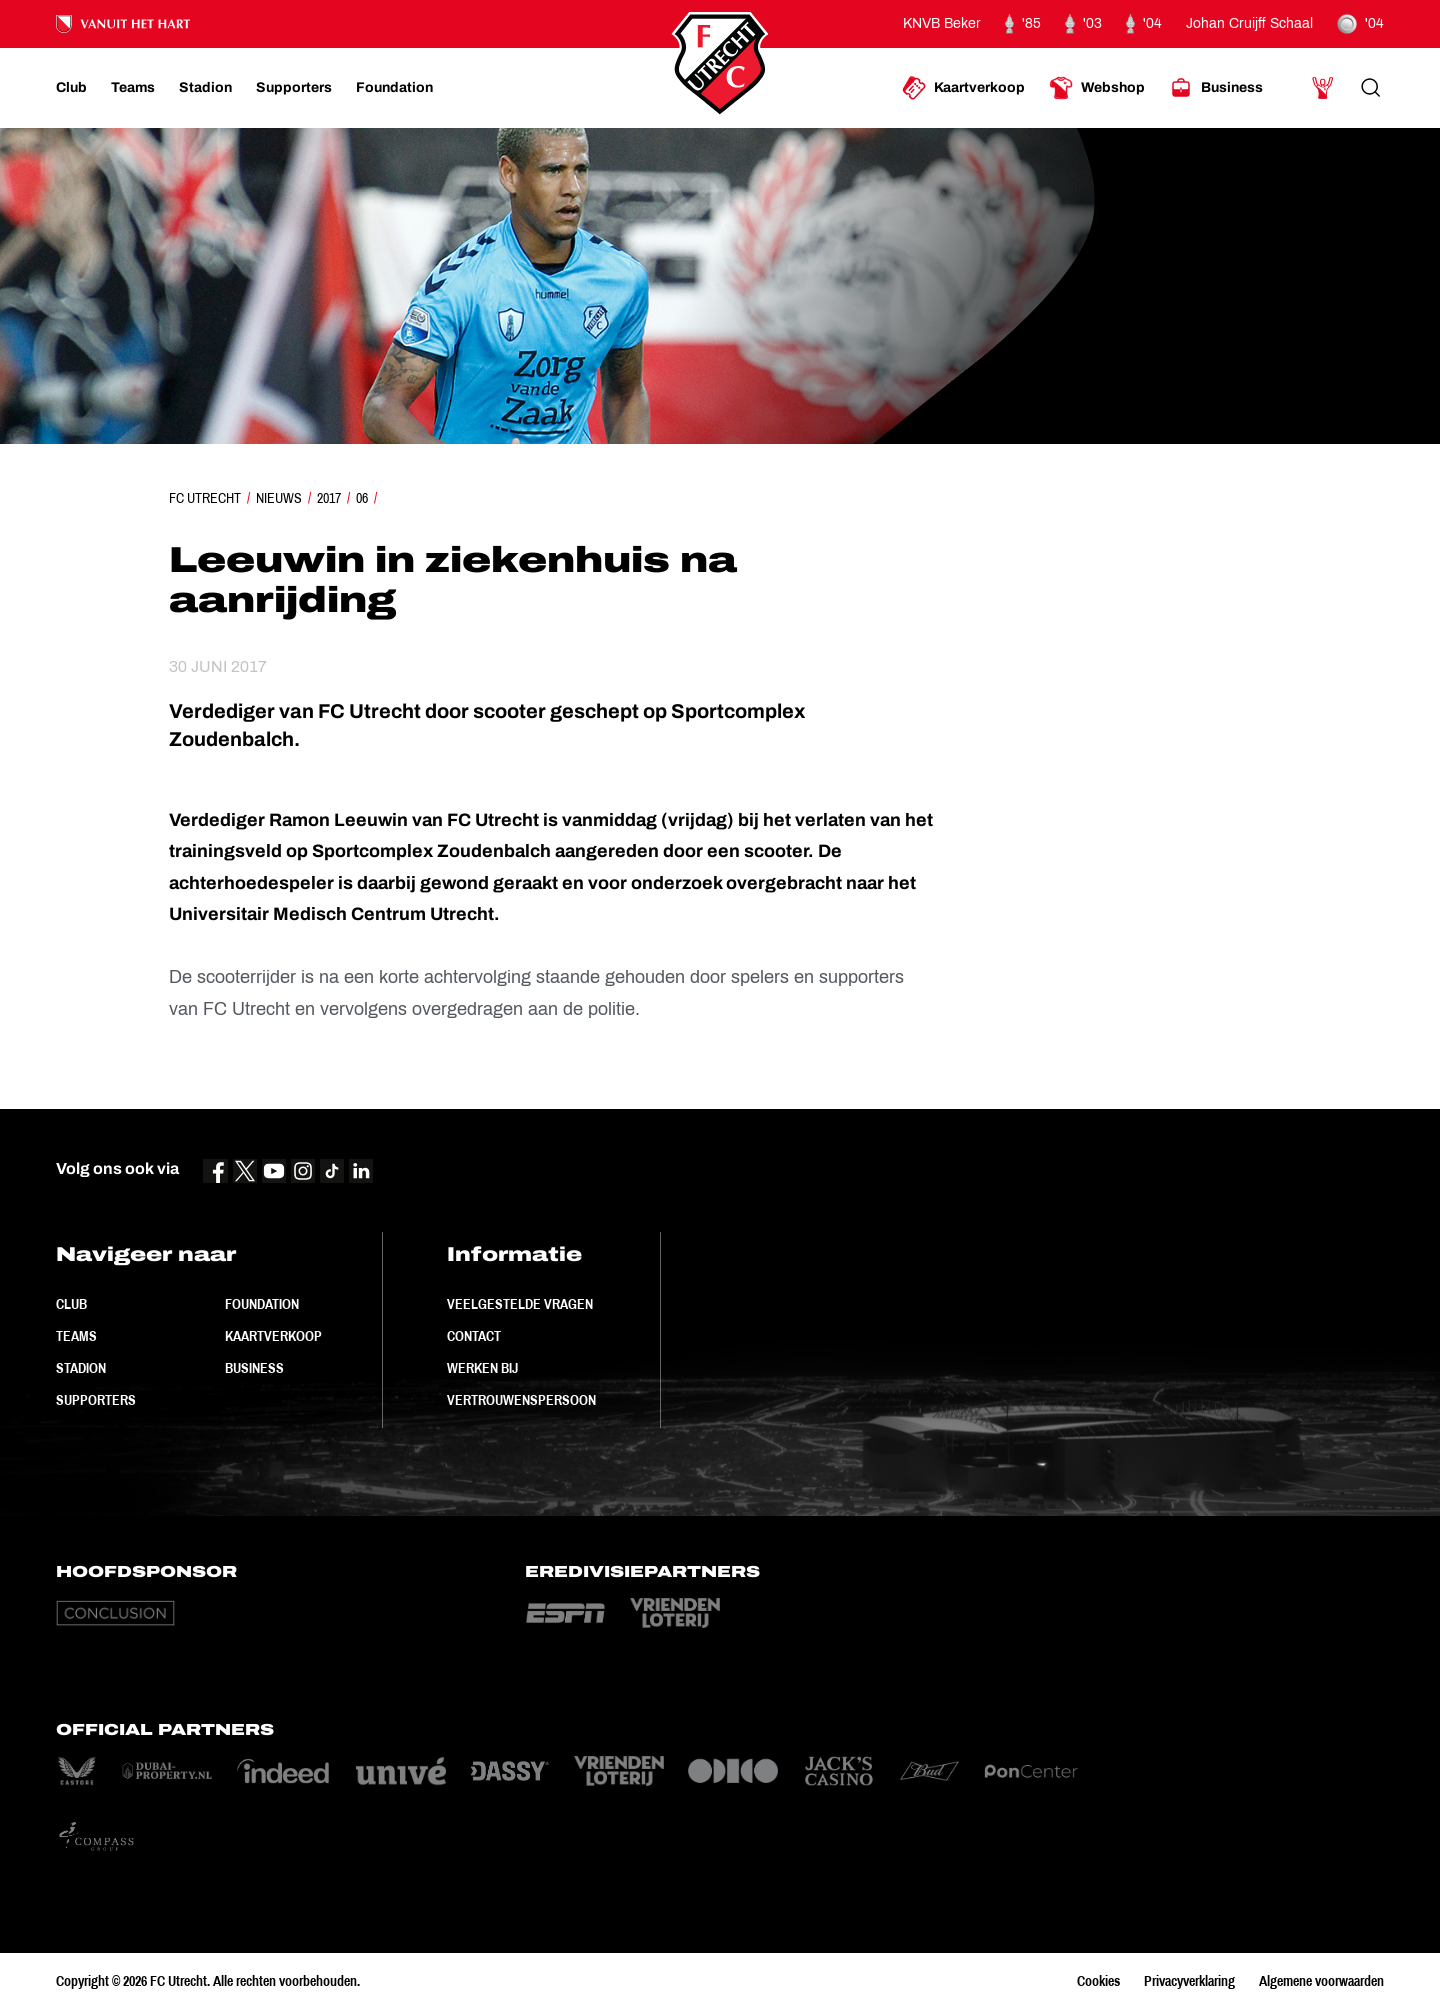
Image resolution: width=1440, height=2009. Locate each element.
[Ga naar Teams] (133, 88)
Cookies (1098, 1981)
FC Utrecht (205, 498)
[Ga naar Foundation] (394, 88)
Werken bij (482, 1368)
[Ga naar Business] (1216, 88)
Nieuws (279, 498)
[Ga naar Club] (71, 88)
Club (71, 1304)
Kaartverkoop (273, 1336)
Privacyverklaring (1189, 1981)
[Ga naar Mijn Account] (1323, 88)
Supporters (96, 1400)
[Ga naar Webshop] (1097, 88)
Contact (474, 1336)
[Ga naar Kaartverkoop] (963, 88)
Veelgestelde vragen (520, 1304)
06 (362, 498)
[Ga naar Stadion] (205, 88)
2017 (329, 498)
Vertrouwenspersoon (521, 1400)
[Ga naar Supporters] (294, 88)
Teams (76, 1336)
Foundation (262, 1304)
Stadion (81, 1368)
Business (254, 1368)
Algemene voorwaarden (1321, 1981)
